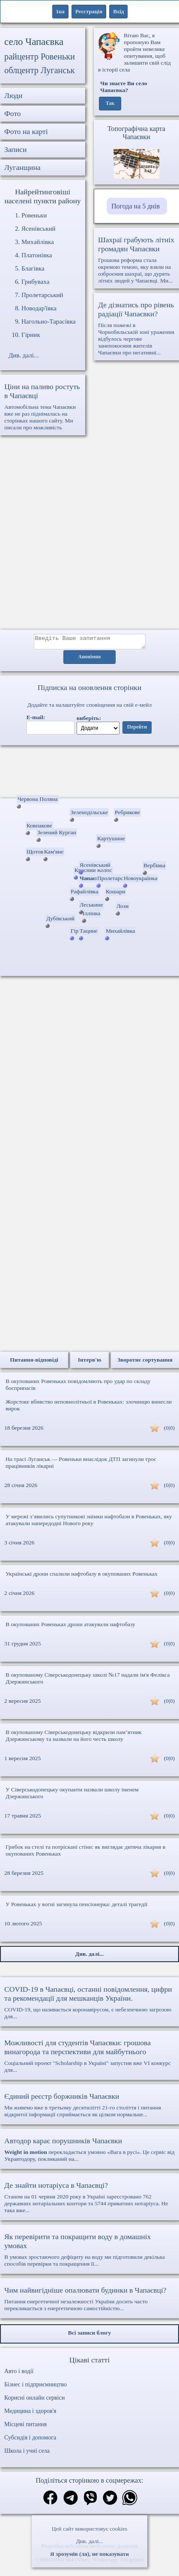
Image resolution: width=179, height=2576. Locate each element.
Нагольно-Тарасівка (48, 321)
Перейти (137, 729)
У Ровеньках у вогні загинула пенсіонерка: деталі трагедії (76, 1907)
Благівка (33, 268)
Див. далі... (89, 2541)
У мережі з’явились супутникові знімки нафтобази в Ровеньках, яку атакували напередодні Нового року (89, 1522)
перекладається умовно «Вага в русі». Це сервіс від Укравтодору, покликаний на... (89, 2152)
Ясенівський (38, 228)
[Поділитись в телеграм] (70, 2501)
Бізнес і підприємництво (35, 2387)
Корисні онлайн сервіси (34, 2400)
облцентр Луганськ (39, 70)
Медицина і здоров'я (30, 2413)
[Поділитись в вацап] (129, 2501)
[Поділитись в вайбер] (90, 2501)
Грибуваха (35, 281)
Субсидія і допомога (30, 2440)
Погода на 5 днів (135, 206)
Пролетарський (42, 295)
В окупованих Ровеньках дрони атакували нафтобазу (70, 1627)
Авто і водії (18, 2374)
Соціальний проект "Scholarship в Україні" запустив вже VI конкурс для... (89, 2058)
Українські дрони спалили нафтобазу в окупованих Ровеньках (82, 1576)
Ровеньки (34, 215)
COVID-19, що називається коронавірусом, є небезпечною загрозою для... (89, 2004)
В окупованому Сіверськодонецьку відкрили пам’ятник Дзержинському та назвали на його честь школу (74, 1738)
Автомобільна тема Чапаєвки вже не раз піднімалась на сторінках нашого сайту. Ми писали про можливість (42, 406)
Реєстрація (88, 11)
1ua (60, 11)
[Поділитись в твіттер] (110, 2501)
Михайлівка (37, 241)
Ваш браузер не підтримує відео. (89, 773)
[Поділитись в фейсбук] (50, 2501)
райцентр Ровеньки (39, 56)
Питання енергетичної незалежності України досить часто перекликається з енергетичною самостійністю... (89, 2301)
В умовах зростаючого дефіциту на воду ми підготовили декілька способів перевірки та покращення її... (89, 2252)
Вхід (118, 11)
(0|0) (169, 1430)
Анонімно (89, 659)
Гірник (30, 334)
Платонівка (36, 255)
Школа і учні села (27, 2453)
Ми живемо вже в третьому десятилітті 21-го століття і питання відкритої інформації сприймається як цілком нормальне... (89, 2107)
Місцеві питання (25, 2427)
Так (110, 103)
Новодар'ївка (39, 308)
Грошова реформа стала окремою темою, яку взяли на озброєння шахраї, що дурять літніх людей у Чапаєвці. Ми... (136, 259)
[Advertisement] (89, 537)
